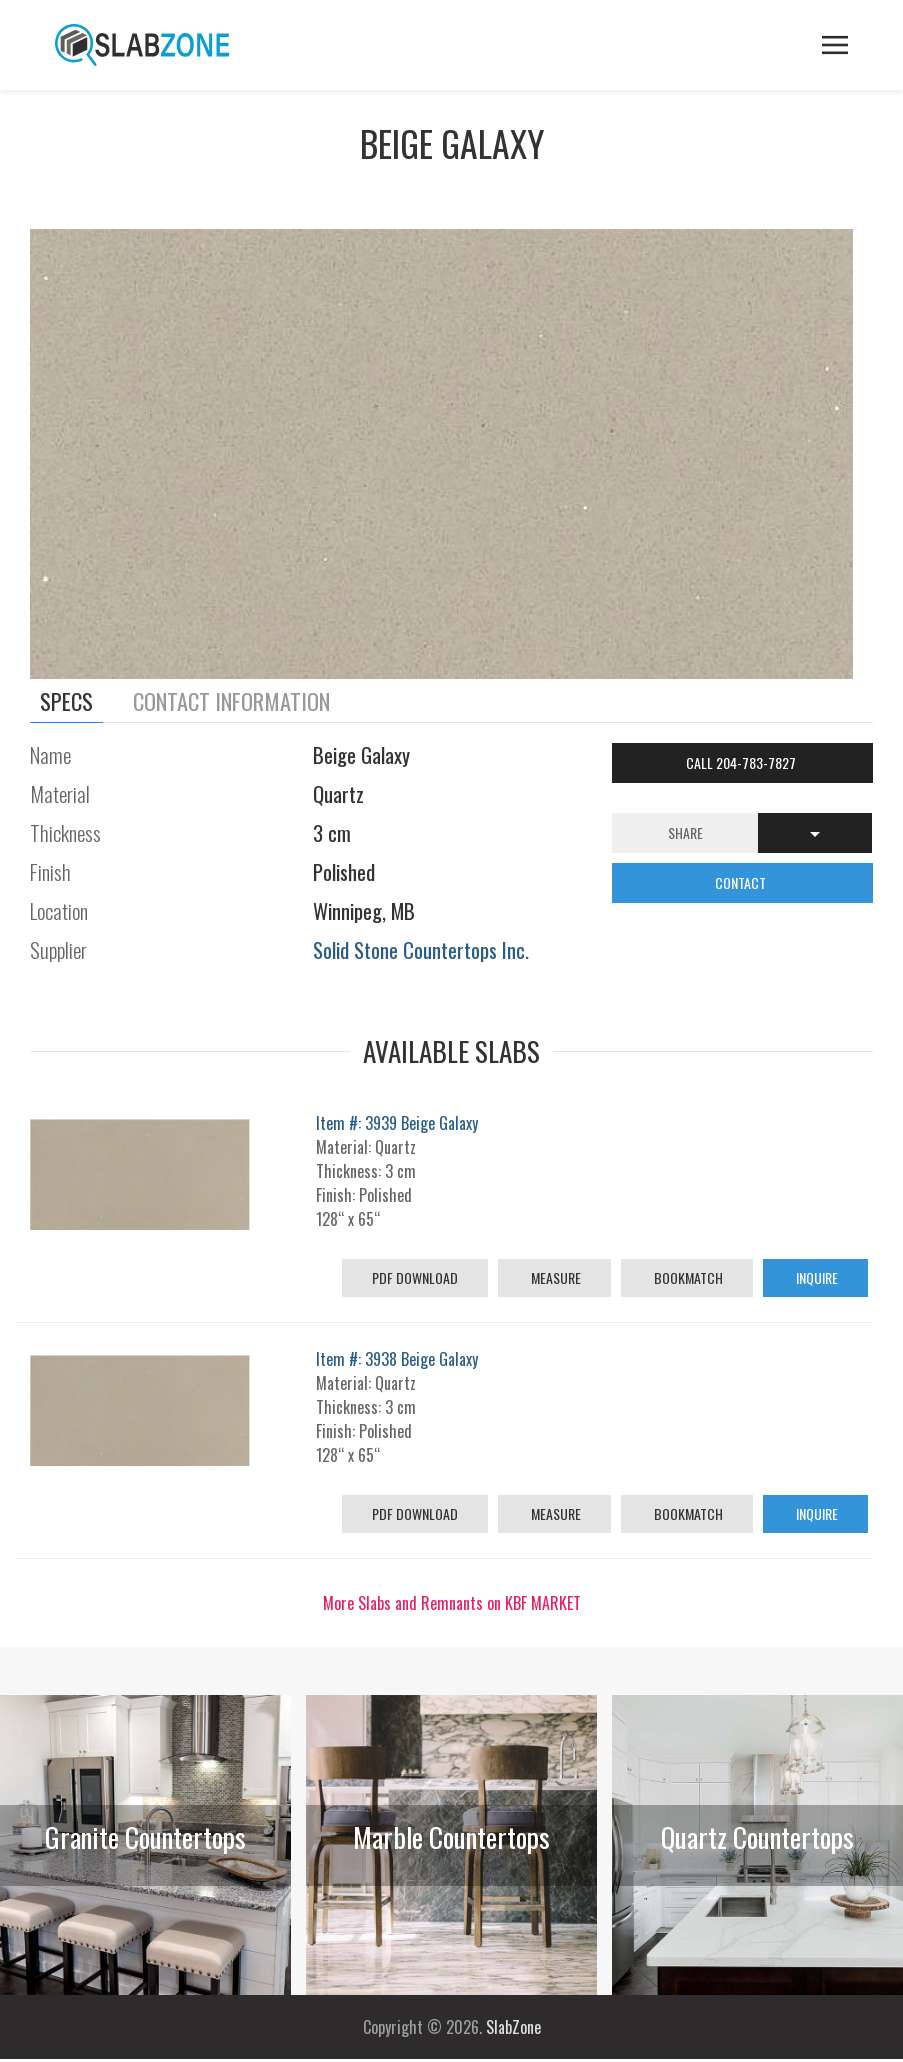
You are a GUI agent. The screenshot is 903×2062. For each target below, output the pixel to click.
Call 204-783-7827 (742, 762)
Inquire (815, 1277)
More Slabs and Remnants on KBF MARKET (452, 1603)
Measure (554, 1277)
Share (685, 832)
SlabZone (513, 2027)
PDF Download (415, 1277)
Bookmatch (687, 1277)
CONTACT (742, 882)
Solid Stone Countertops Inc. (421, 949)
